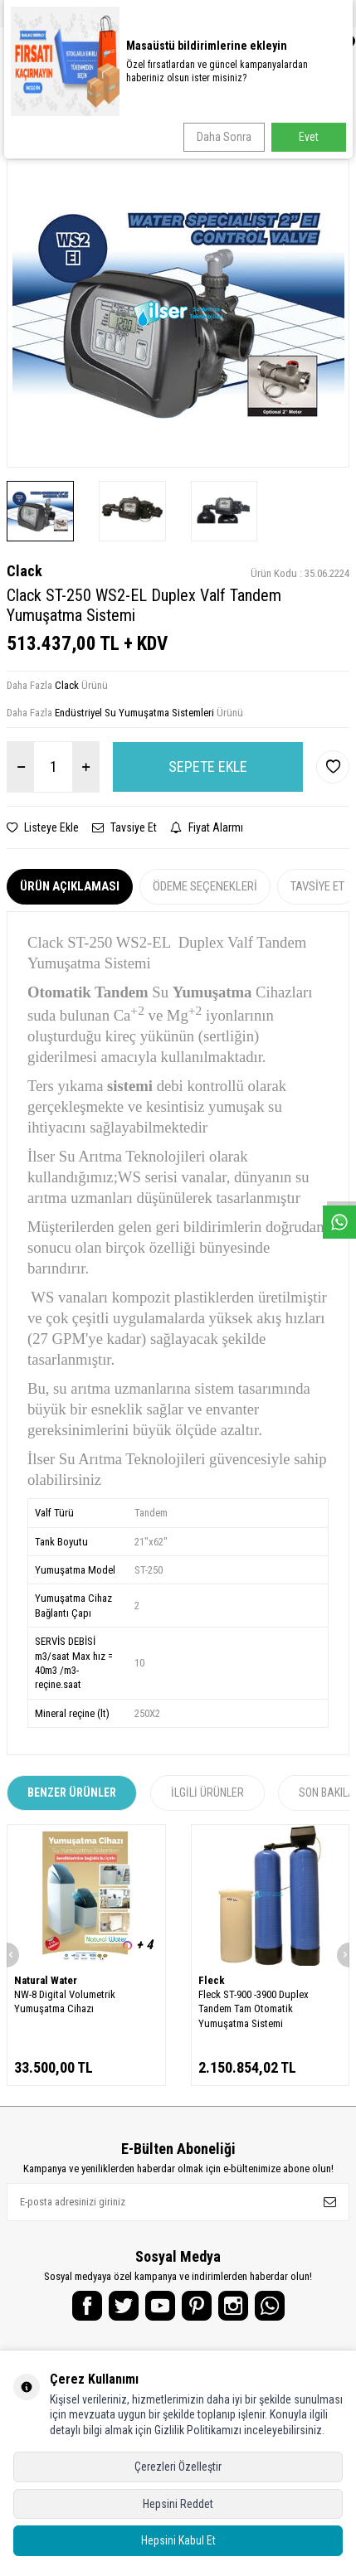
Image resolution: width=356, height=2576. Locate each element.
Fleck (211, 1980)
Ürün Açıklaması (69, 886)
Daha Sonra (224, 136)
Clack (24, 571)
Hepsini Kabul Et (178, 2540)
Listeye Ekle (43, 827)
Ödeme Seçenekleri (205, 886)
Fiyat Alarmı (206, 827)
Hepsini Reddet (178, 2504)
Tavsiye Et (124, 827)
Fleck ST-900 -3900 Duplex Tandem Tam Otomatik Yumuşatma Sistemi (253, 2009)
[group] (178, 313)
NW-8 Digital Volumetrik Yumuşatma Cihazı (64, 2001)
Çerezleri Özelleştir (178, 2466)
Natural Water (45, 1980)
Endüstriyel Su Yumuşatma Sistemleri (134, 712)
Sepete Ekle (207, 766)
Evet (309, 136)
